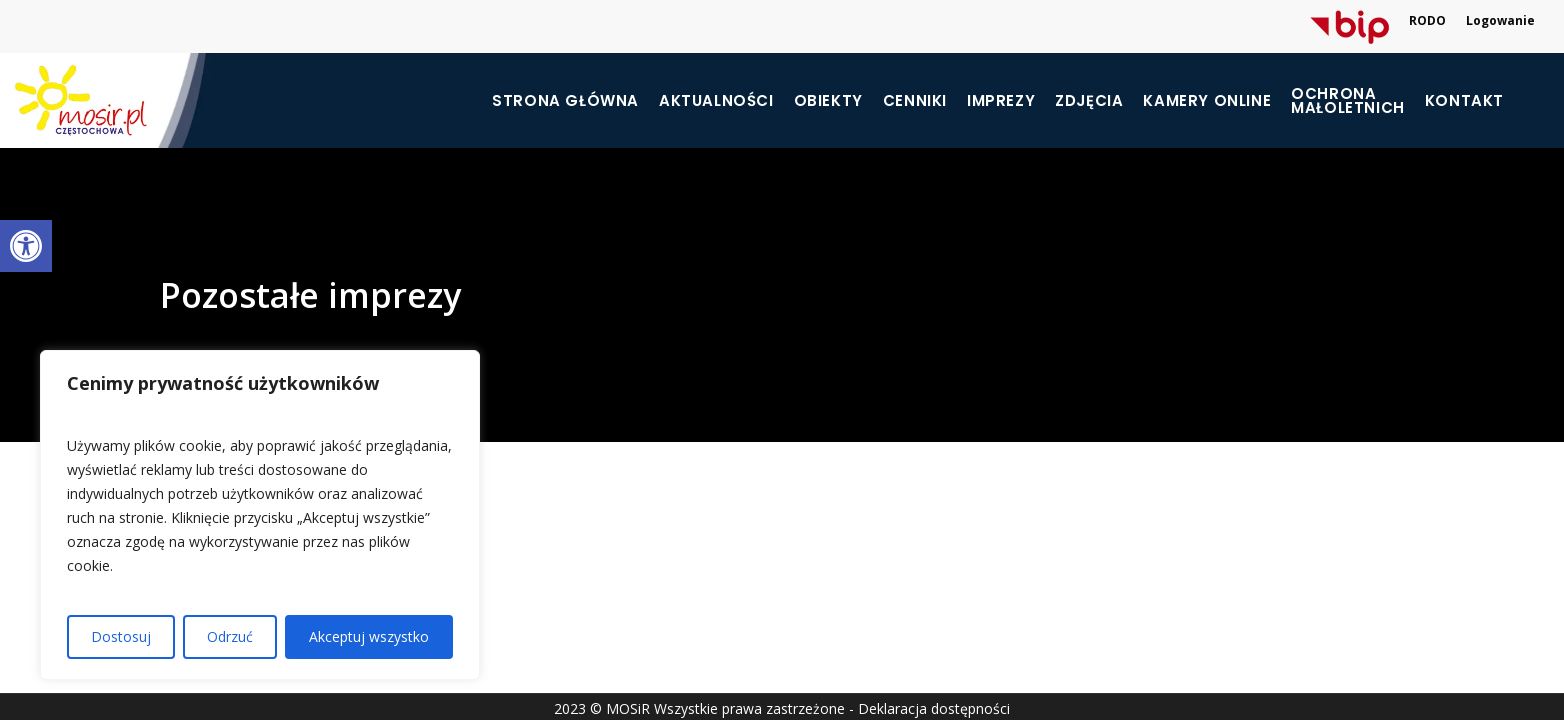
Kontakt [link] (1464, 101)
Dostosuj (121, 636)
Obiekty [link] (828, 101)
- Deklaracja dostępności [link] (929, 708)
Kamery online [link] (1207, 101)
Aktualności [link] (716, 101)
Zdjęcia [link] (1089, 101)
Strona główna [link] (565, 101)
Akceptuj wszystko (369, 636)
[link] (26, 246)
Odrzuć (230, 636)
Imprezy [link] (1001, 101)
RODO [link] (1427, 20)
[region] (260, 515)
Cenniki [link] (915, 101)
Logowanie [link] (1500, 20)
